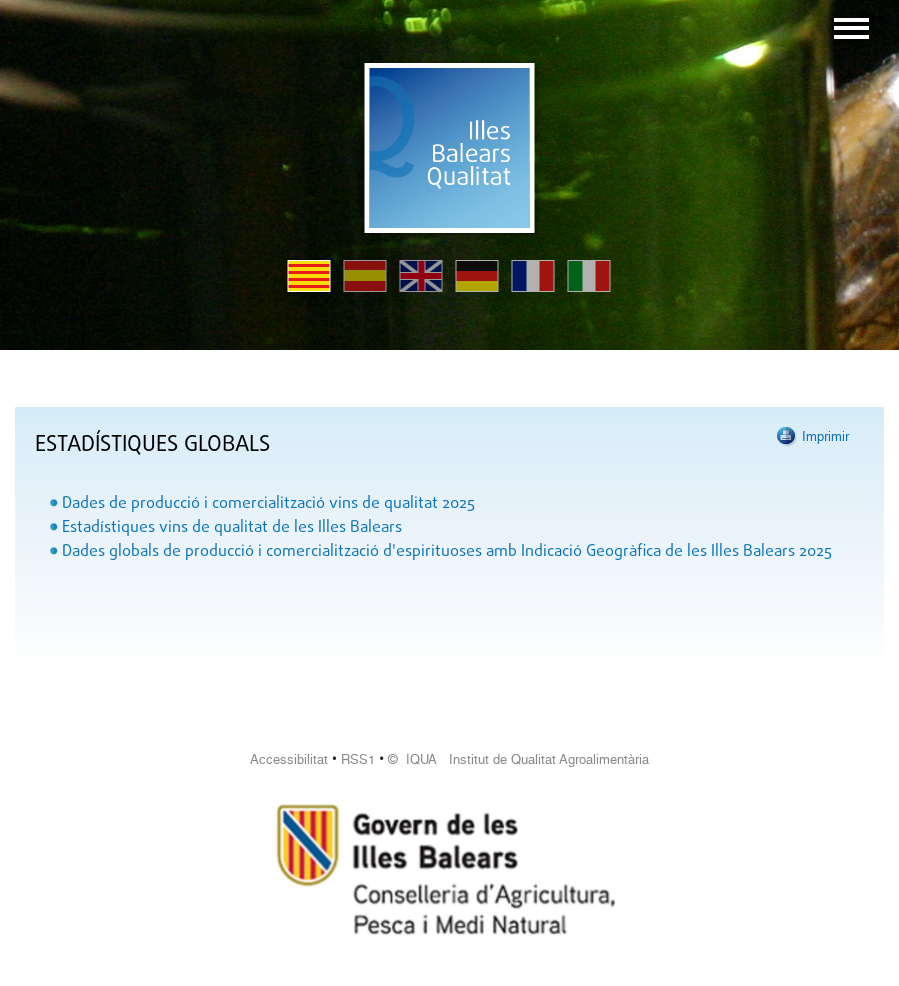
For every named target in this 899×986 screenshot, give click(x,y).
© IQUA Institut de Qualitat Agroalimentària (518, 759)
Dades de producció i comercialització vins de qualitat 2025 (268, 504)
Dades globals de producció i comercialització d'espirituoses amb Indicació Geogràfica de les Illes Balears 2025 (447, 552)
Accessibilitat (289, 759)
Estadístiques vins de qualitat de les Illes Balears (232, 528)
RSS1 (358, 759)
